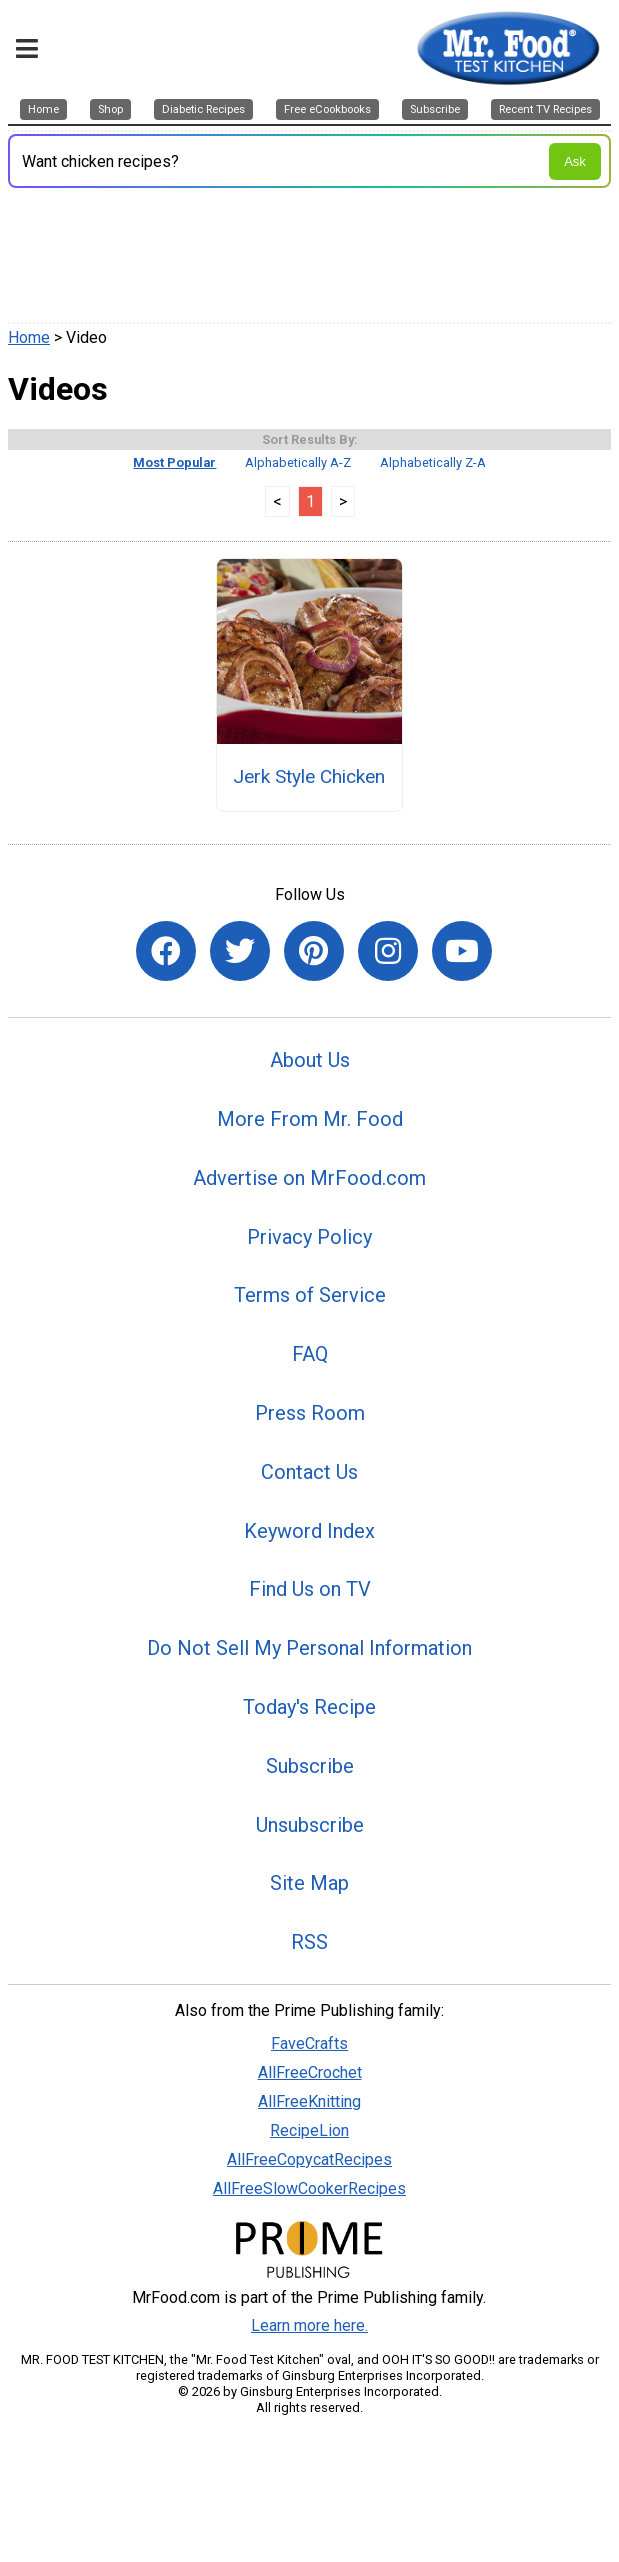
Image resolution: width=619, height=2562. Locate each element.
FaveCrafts (309, 2043)
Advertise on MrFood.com (309, 1178)
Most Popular (174, 462)
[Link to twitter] (240, 951)
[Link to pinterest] (314, 951)
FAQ (310, 1354)
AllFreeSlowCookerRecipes (309, 2188)
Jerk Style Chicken (309, 776)
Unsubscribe (310, 1825)
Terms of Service (310, 1295)
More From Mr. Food (310, 1119)
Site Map (309, 1883)
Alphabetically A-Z (298, 462)
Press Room (310, 1413)
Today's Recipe (309, 1707)
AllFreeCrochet (310, 2072)
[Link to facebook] (166, 951)
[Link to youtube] (462, 951)
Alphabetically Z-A (433, 462)
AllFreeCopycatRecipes (309, 2159)
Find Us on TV (310, 1589)
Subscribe (310, 1766)
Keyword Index (309, 1531)
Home (29, 337)
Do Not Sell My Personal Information (309, 1648)
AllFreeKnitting (309, 2101)
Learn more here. (309, 2325)
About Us (310, 1060)
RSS (309, 1942)
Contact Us (309, 1472)
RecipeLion (309, 2130)
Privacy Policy (309, 1237)
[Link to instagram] (388, 951)
